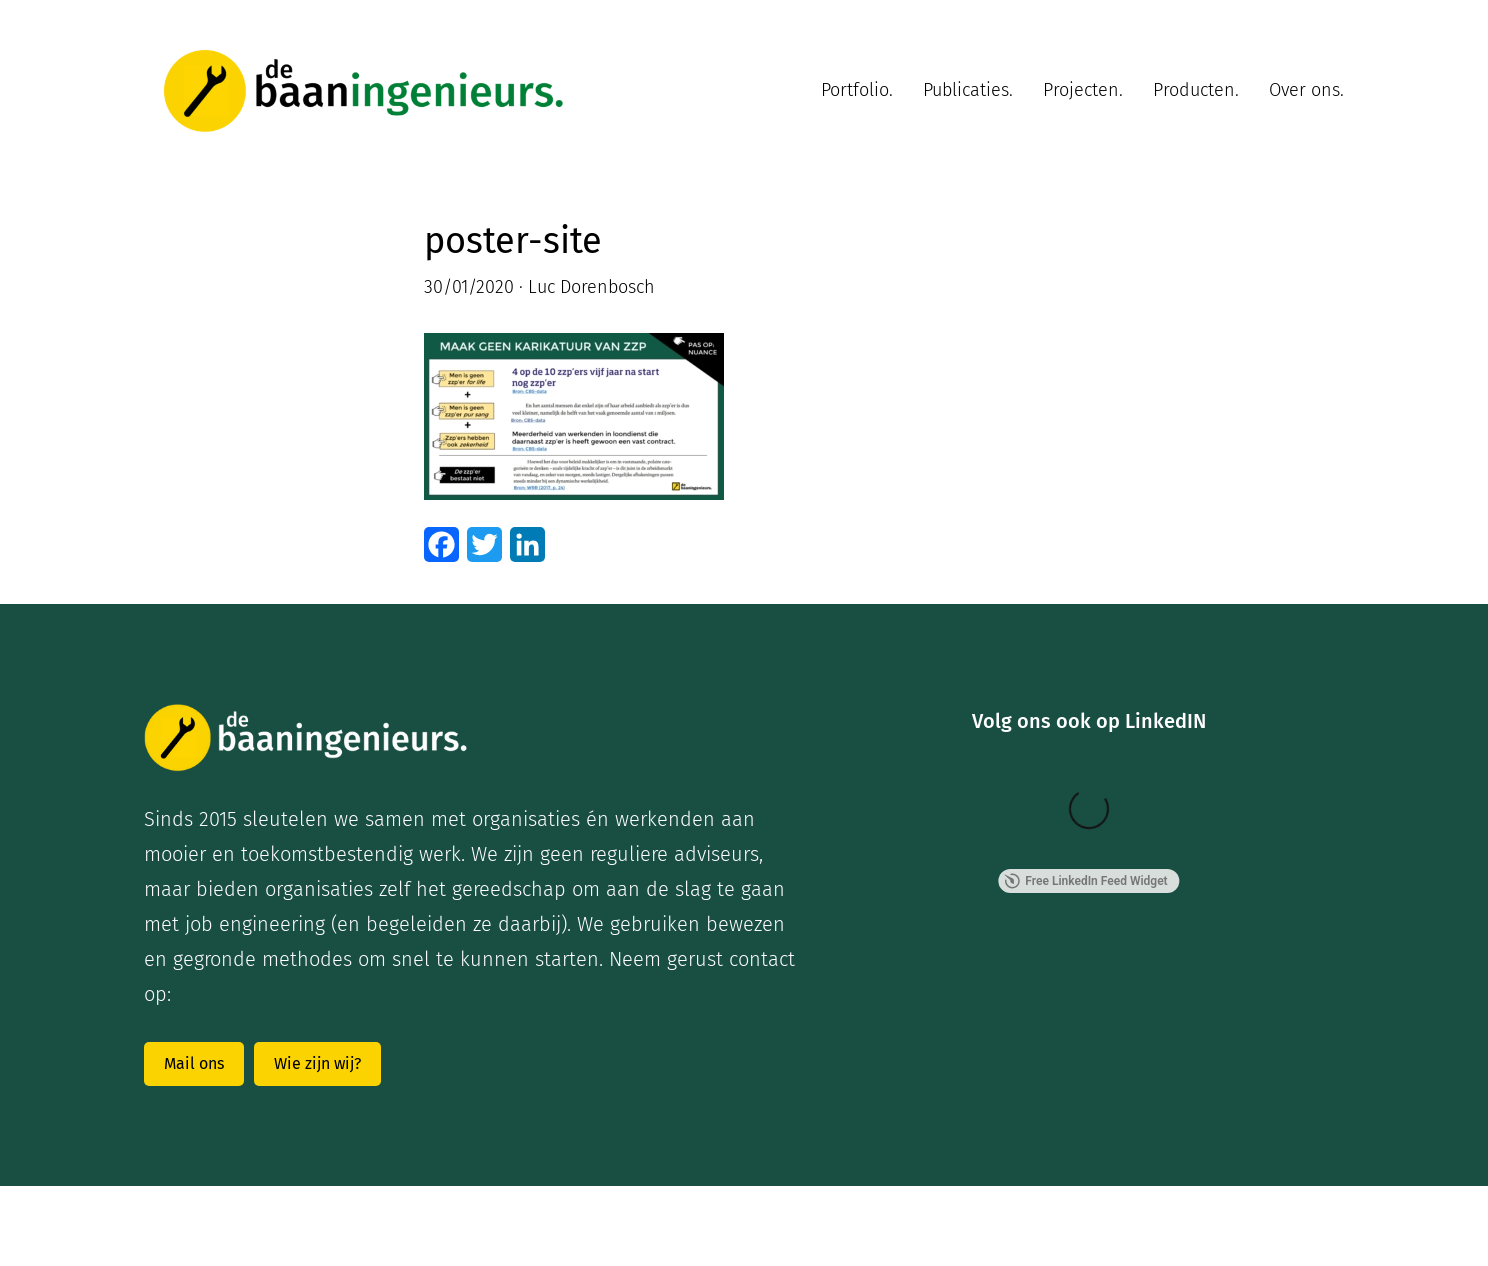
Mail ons (194, 1063)
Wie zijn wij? (317, 1063)
